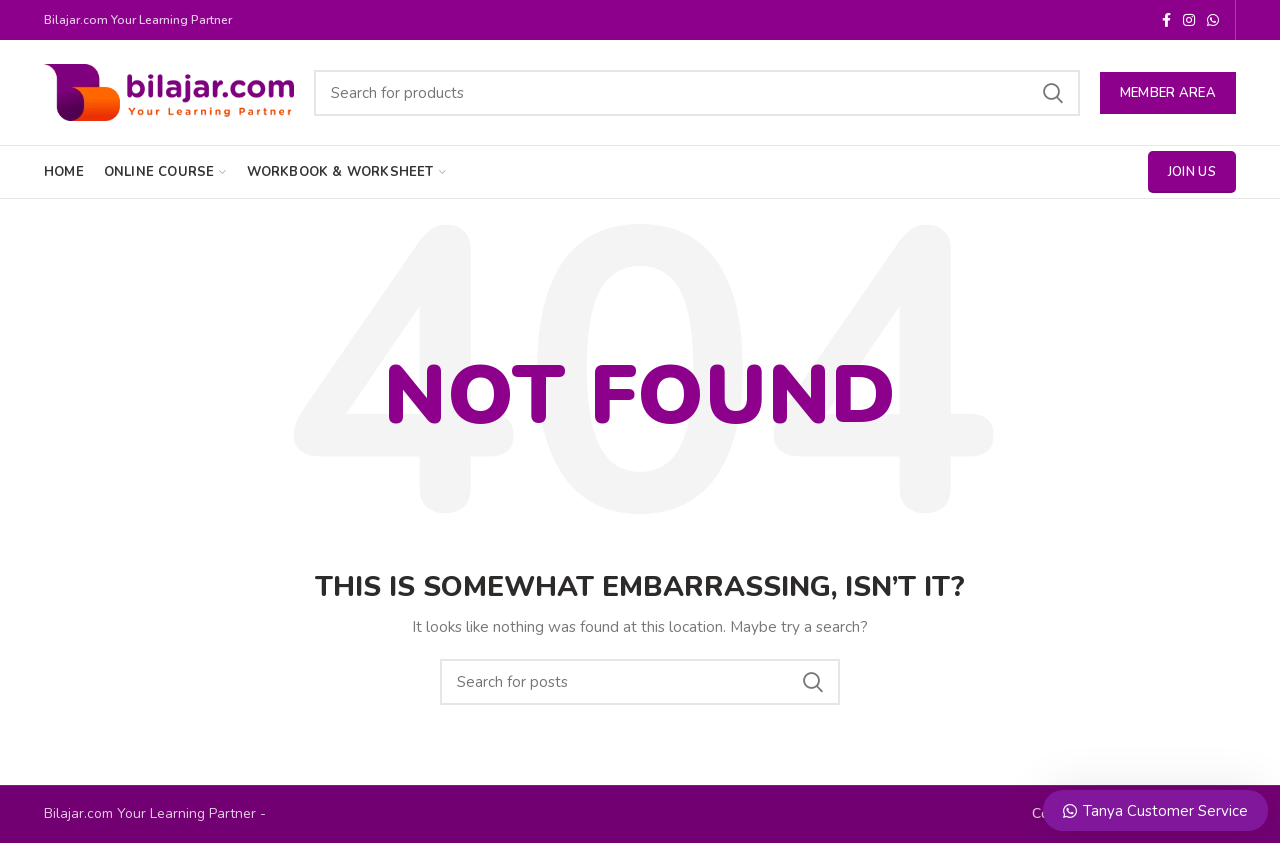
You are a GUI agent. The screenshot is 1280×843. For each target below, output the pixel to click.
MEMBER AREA (1168, 93)
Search (1053, 93)
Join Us (1192, 172)
